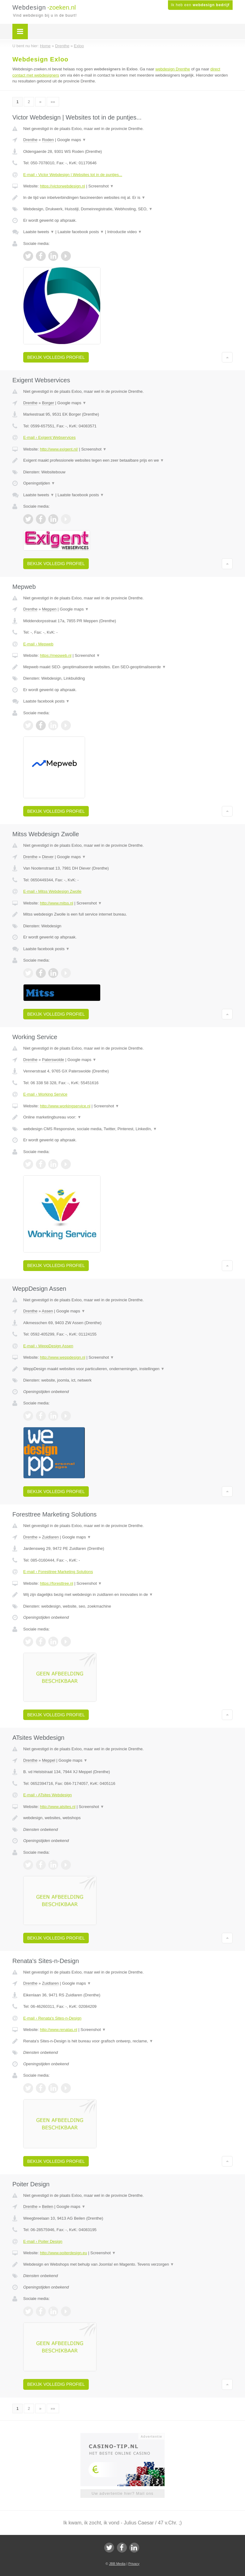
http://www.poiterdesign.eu (63, 2253)
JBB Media (117, 2564)
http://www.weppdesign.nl (62, 1357)
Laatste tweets (38, 231)
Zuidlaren (50, 1537)
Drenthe (30, 139)
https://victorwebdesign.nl (62, 186)
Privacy (134, 2564)
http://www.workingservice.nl (65, 1106)
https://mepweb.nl (55, 655)
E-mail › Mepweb (38, 644)
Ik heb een (200, 5)
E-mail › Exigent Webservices (49, 437)
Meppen (49, 609)
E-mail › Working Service (45, 1094)
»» (53, 101)
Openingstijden (39, 483)
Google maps (71, 139)
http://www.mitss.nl (56, 903)
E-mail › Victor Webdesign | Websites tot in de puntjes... (72, 174)
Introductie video (124, 231)
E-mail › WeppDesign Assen (48, 1346)
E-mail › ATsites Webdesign (47, 1795)
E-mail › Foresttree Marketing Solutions (58, 1571)
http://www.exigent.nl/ (59, 449)
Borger (48, 403)
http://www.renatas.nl (58, 2029)
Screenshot (101, 186)
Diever (48, 856)
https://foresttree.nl (56, 1583)
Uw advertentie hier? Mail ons (122, 2493)
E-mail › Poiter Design (42, 2241)
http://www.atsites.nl (57, 1806)
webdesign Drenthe (172, 69)
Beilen (47, 2206)
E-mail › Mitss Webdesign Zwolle (52, 891)
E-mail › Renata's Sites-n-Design (52, 2018)
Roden (48, 139)
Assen (47, 1311)
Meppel (48, 1760)
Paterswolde (53, 1059)
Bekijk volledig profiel (56, 357)
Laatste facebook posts (81, 231)
